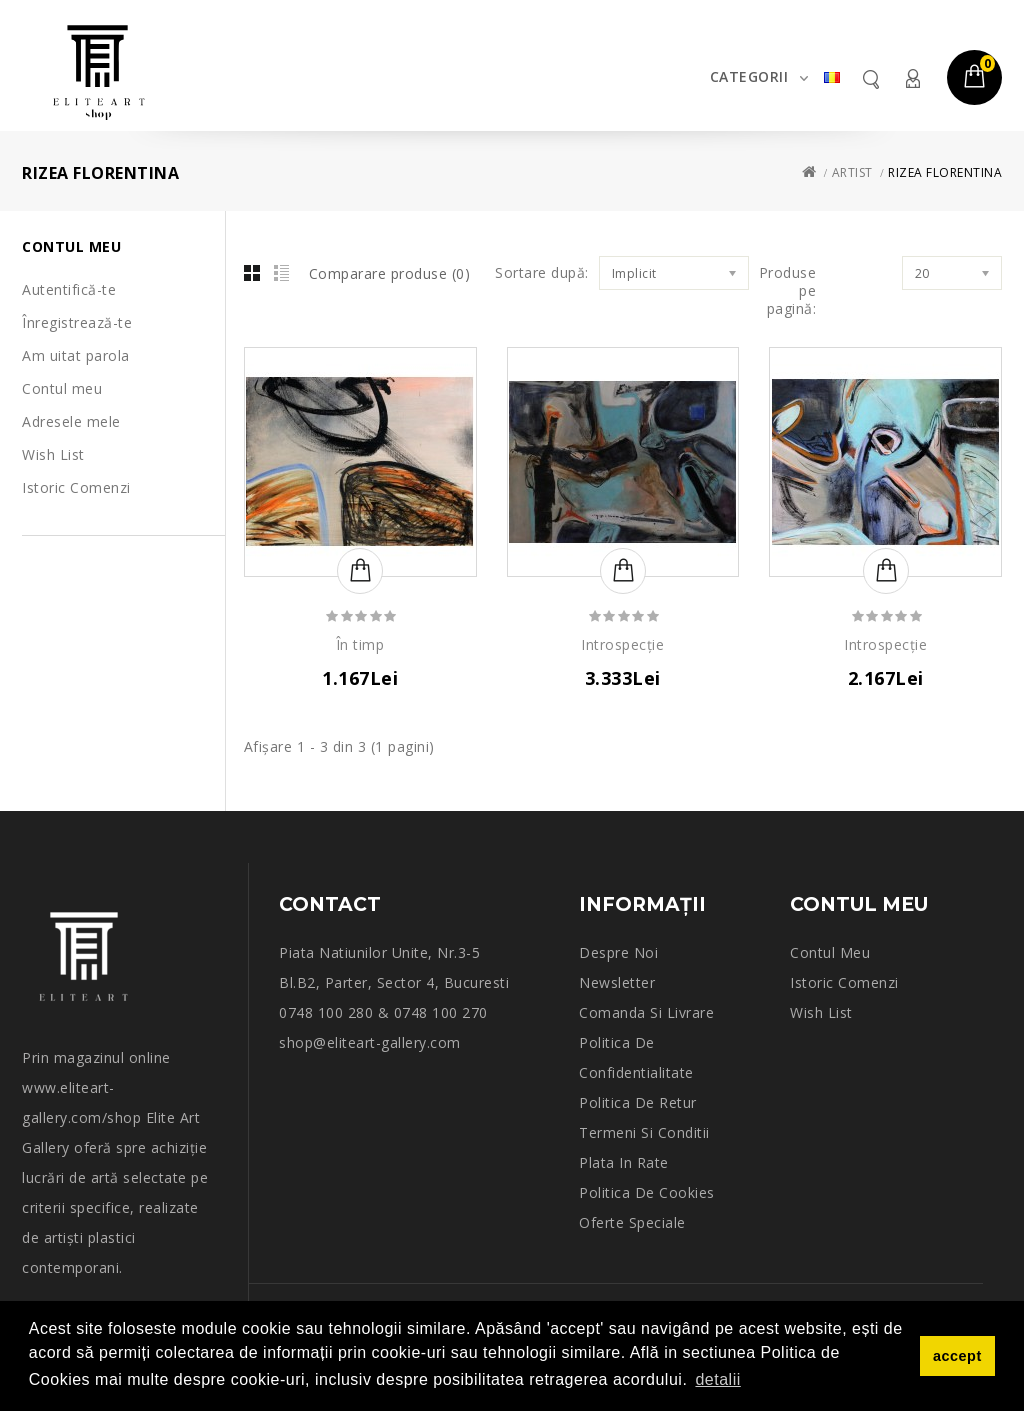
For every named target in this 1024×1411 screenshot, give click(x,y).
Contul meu (912, 78)
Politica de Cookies (647, 1192)
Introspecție (622, 645)
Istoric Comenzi (76, 487)
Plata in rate (624, 1162)
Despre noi (618, 952)
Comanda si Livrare (646, 1012)
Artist (852, 172)
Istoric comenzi (844, 982)
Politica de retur (638, 1102)
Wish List (53, 454)
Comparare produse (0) (390, 273)
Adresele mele (71, 421)
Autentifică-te (69, 289)
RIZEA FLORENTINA (945, 172)
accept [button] (957, 1356)
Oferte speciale (632, 1222)
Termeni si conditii (644, 1132)
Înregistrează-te (77, 322)
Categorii (749, 76)
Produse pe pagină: (788, 291)
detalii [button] (717, 1379)
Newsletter (617, 982)
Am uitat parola (76, 355)
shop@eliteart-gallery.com (370, 1042)
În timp (360, 645)
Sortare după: (542, 273)
